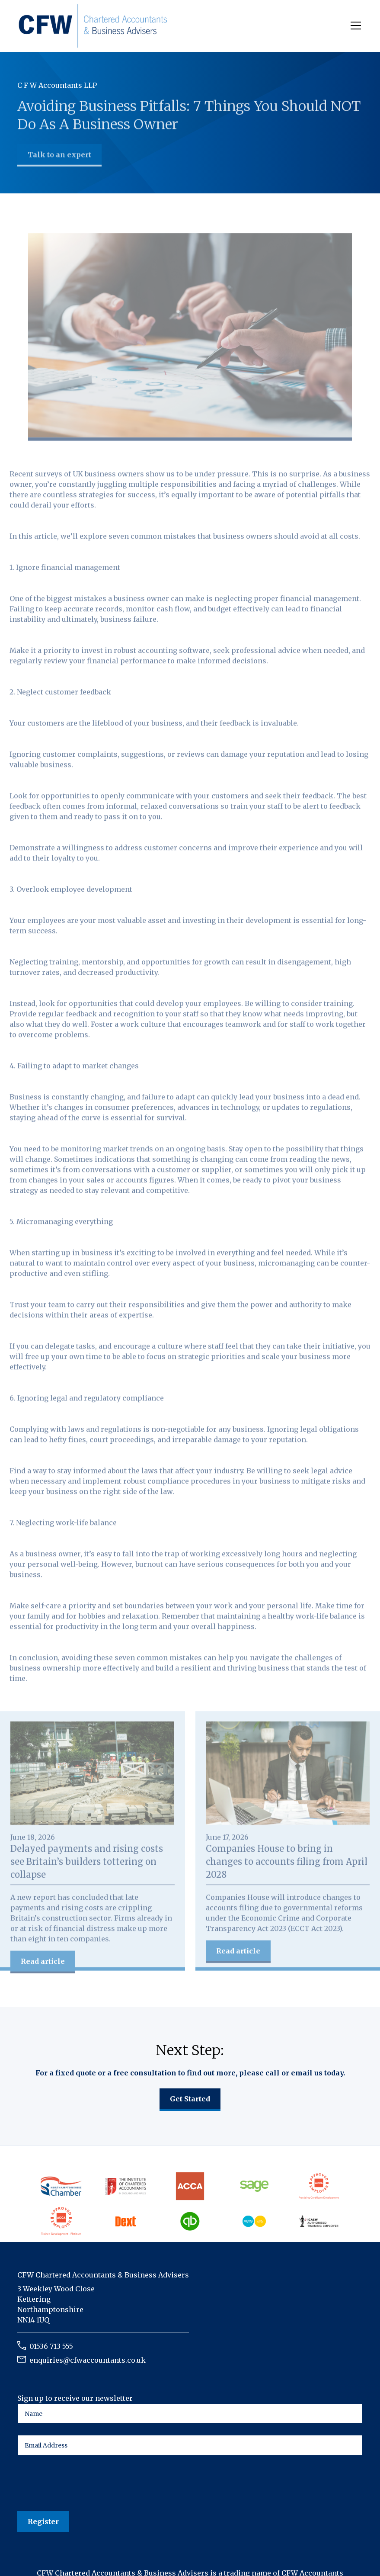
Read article (43, 1962)
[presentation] (83, 2484)
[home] (93, 25)
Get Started (190, 2098)
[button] (354, 25)
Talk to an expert (59, 155)
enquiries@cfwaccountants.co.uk (87, 2360)
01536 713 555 (51, 2346)
